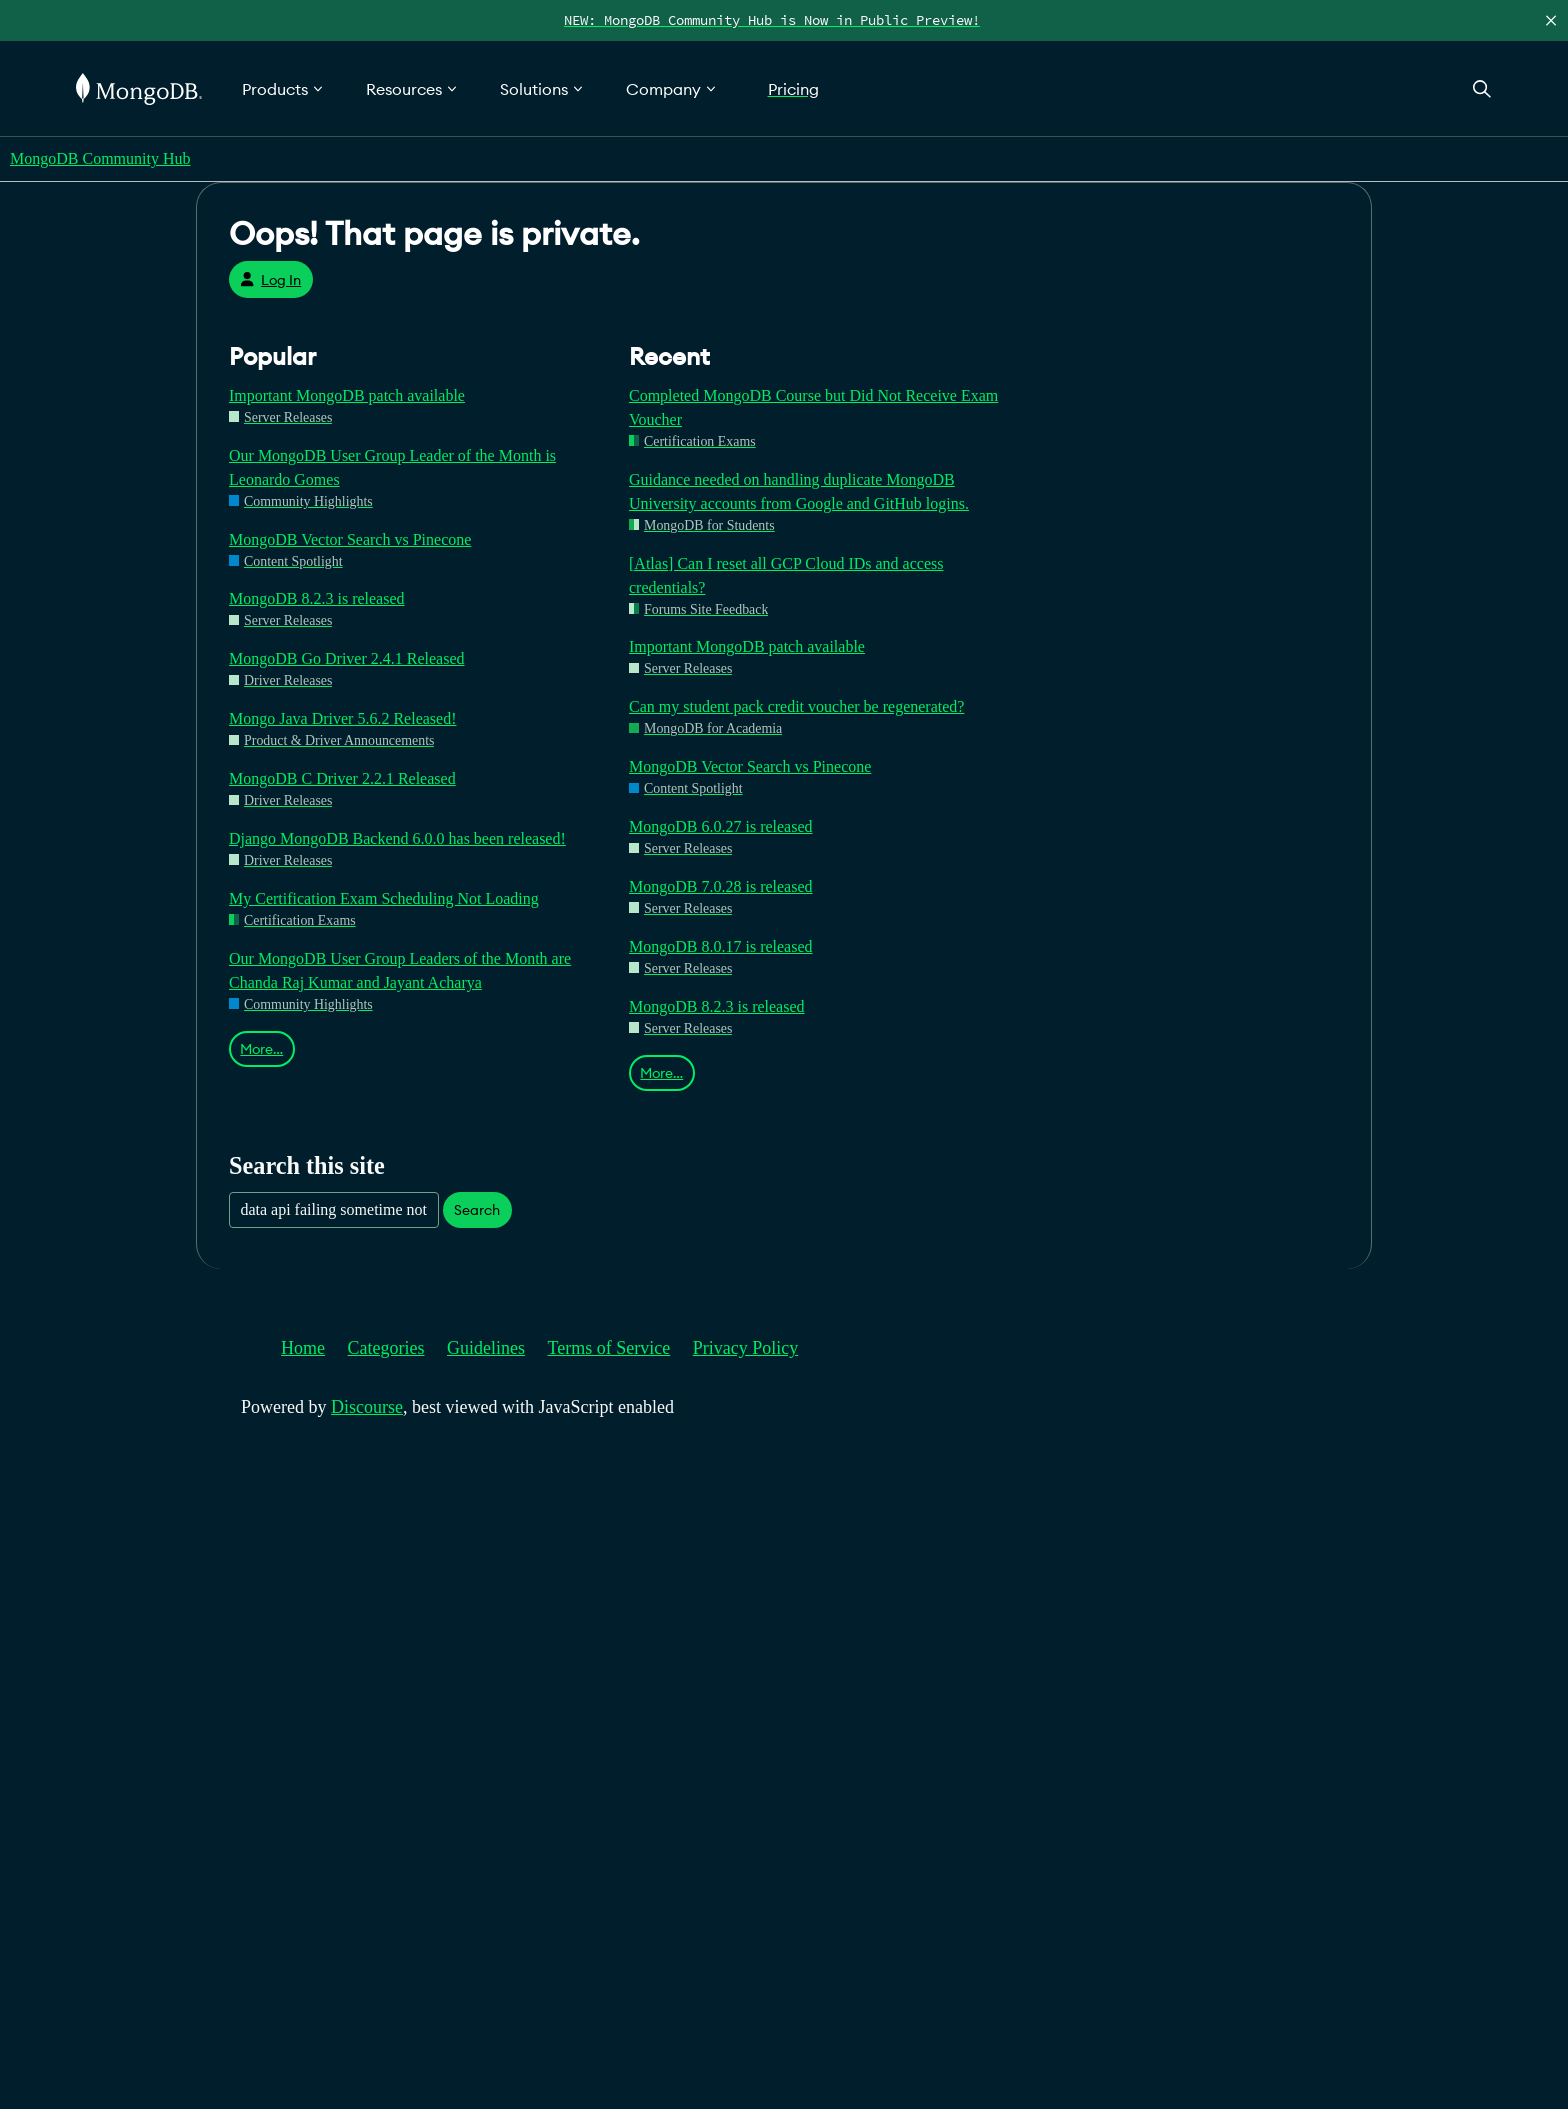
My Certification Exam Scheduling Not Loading (384, 898)
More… (261, 1049)
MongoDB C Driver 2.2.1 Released (342, 778)
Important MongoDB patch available (347, 395)
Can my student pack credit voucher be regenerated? (796, 706)
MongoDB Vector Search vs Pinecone (350, 539)
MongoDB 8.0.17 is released (721, 946)
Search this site (307, 1165)
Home (303, 1348)
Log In (270, 280)
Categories (386, 1348)
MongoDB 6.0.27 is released (721, 826)
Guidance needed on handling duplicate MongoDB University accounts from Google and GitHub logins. (799, 491)
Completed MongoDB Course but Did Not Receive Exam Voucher (813, 407)
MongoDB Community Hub (100, 158)
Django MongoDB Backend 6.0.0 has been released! (397, 838)
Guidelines (486, 1348)
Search (477, 1210)
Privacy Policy (746, 1348)
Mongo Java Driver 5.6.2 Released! (343, 718)
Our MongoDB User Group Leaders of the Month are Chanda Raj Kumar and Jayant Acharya (400, 970)
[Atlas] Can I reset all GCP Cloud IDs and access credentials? (786, 575)
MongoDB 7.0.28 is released (721, 886)
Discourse (367, 1407)
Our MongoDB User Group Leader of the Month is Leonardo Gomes (392, 467)
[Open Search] (1482, 88)
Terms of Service (609, 1348)
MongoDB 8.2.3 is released (317, 598)
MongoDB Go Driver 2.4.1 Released (347, 658)
